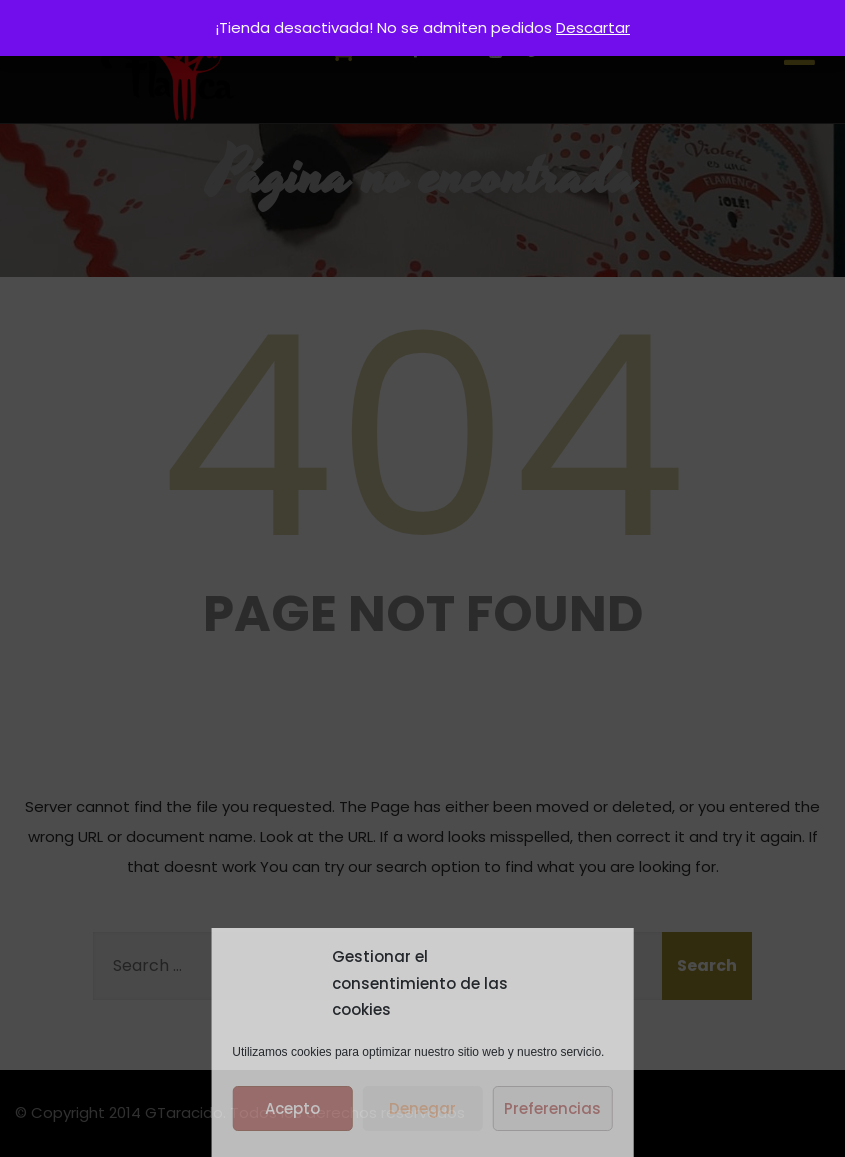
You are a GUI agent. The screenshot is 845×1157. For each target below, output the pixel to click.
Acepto (292, 1108)
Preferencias (552, 1108)
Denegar (422, 1108)
